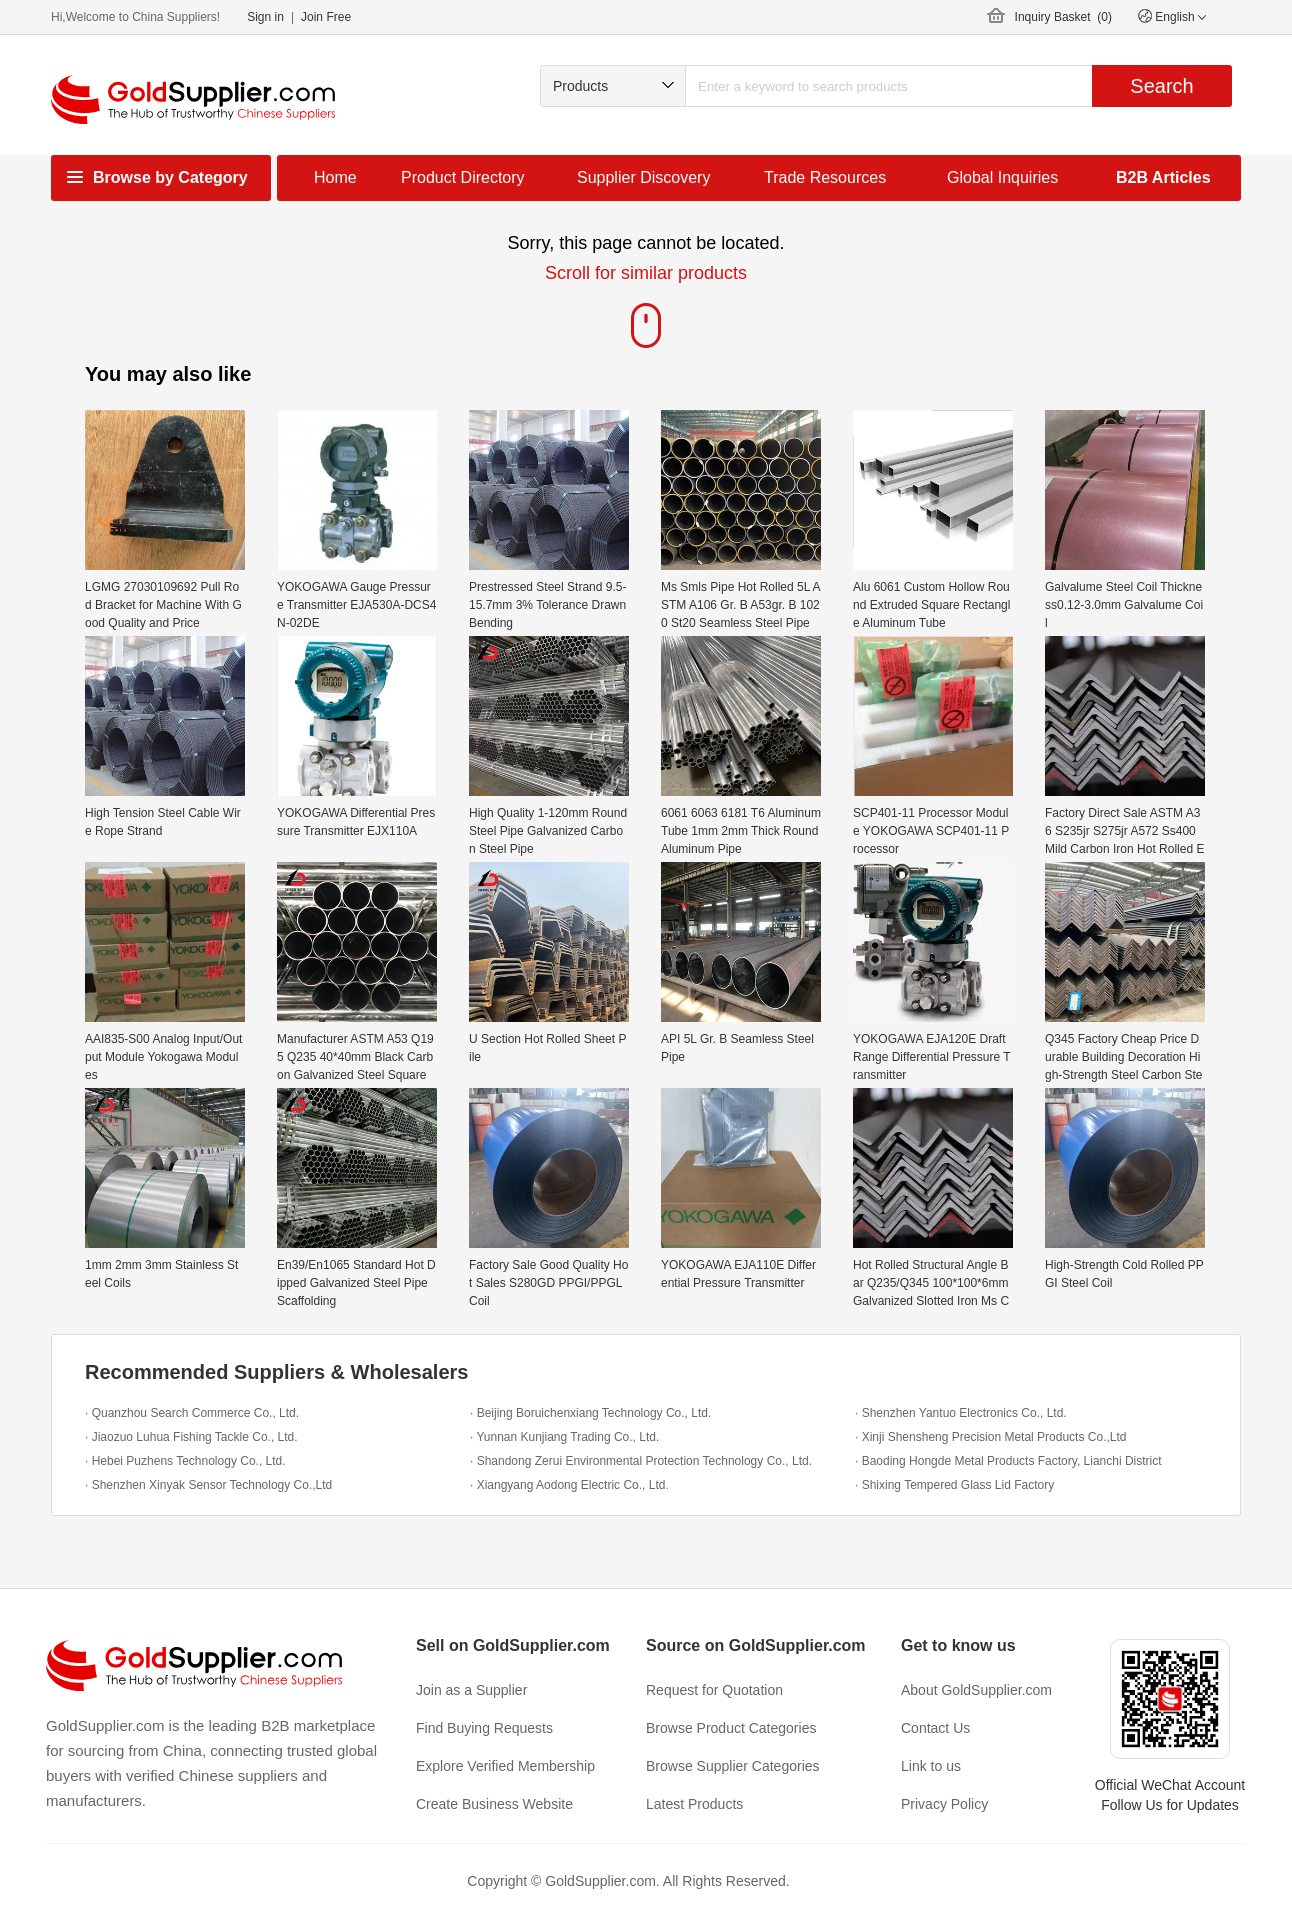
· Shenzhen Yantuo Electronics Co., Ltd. (961, 1413)
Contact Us (935, 1728)
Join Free (326, 17)
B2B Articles (1163, 177)
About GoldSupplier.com (976, 1690)
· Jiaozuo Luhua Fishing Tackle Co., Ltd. (191, 1437)
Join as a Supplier (471, 1690)
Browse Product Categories (731, 1728)
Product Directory (463, 177)
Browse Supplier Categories (733, 1766)
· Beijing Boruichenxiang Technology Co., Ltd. (590, 1413)
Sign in (265, 17)
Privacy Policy (944, 1804)
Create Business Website (494, 1804)
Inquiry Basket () (1063, 17)
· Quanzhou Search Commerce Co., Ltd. (192, 1413)
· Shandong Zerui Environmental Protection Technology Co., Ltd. (641, 1461)
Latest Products (694, 1804)
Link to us (931, 1766)
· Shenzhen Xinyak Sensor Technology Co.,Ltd (208, 1485)
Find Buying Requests (484, 1728)
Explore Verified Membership (505, 1766)
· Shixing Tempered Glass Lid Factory (954, 1485)
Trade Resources (825, 177)
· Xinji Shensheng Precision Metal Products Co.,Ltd (990, 1437)
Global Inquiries (1002, 177)
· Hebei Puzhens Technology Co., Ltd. (185, 1461)
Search (1161, 86)
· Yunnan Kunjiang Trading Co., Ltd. (564, 1437)
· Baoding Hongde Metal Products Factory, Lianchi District (1008, 1461)
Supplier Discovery (643, 177)
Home (335, 177)
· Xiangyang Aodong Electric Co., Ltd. (569, 1485)
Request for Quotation (714, 1690)
